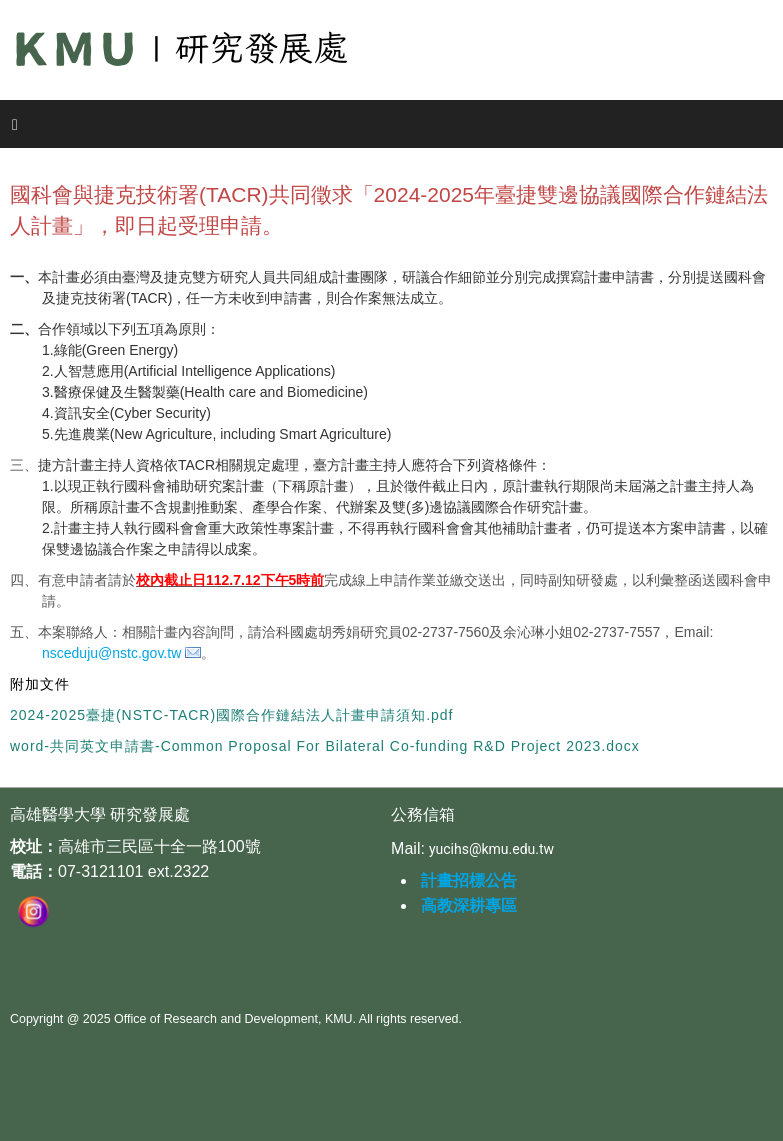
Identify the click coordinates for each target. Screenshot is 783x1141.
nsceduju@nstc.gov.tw (111, 653)
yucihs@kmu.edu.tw (491, 849)
